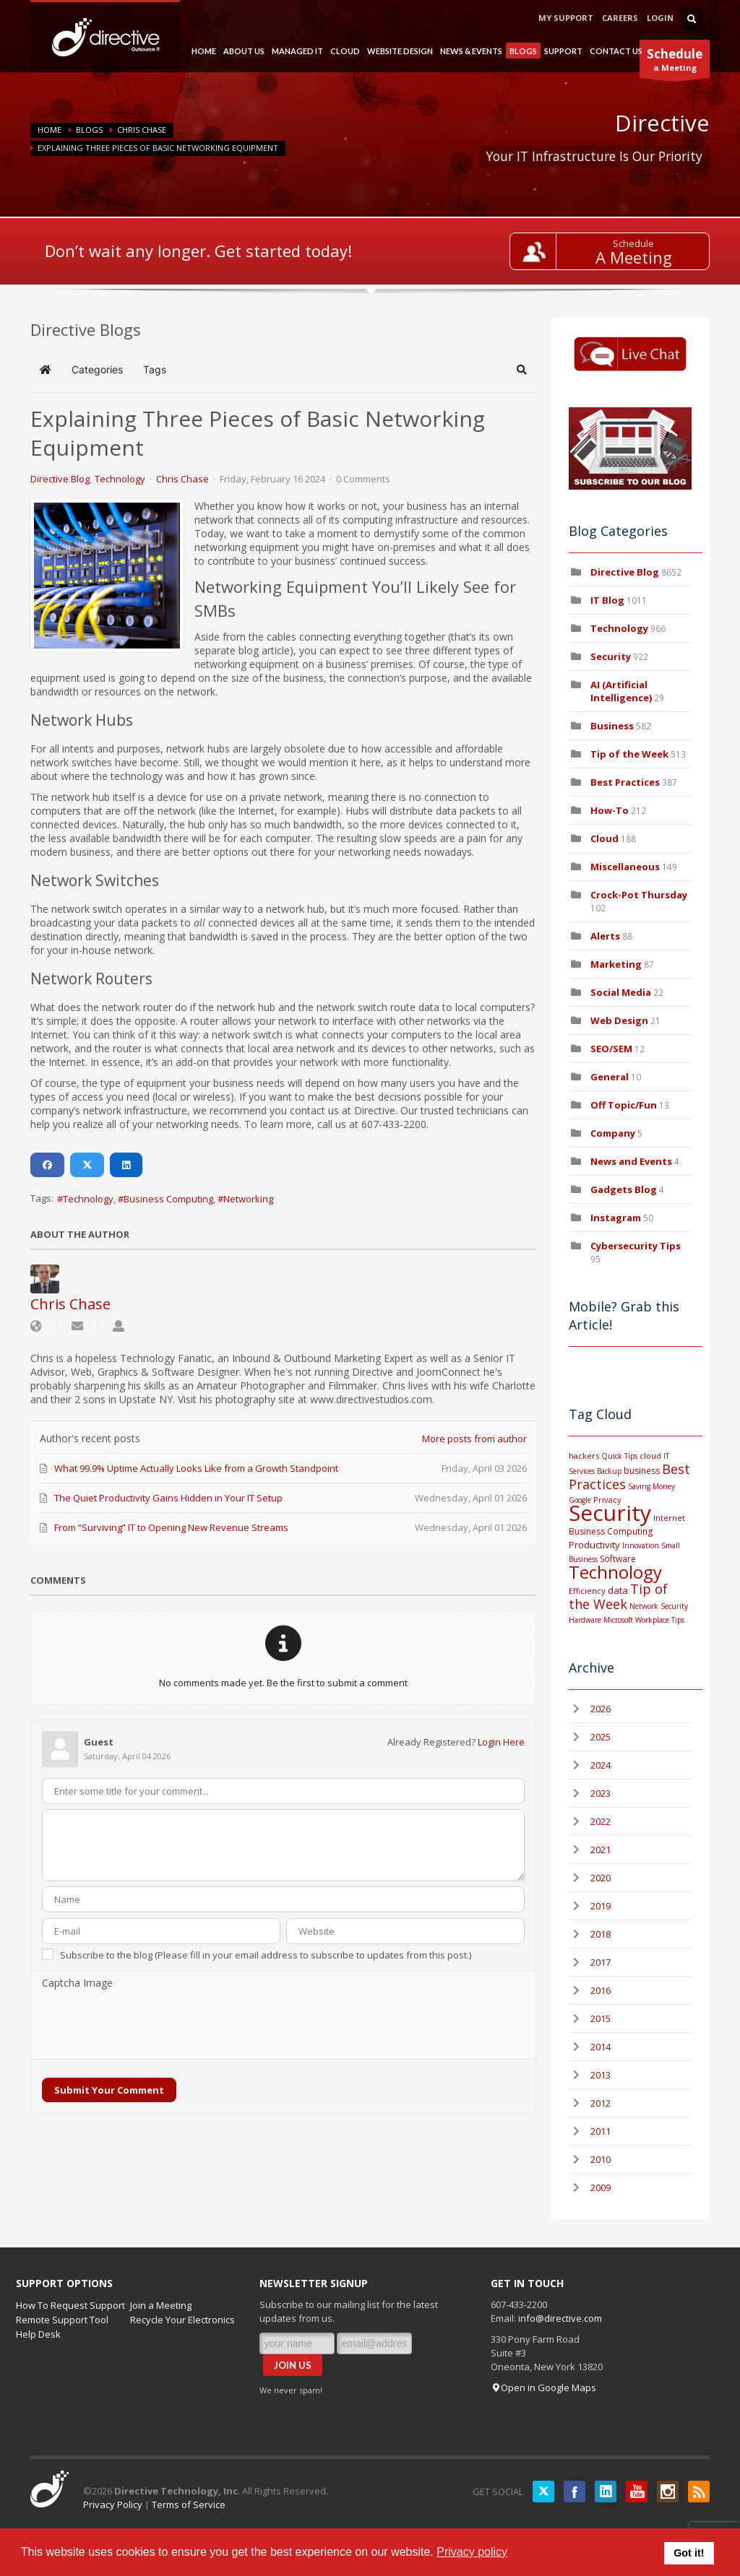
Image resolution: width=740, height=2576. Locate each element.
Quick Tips (619, 1456)
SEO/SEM (611, 1048)
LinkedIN (605, 2491)
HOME (202, 51)
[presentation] (152, 2025)
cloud (650, 1455)
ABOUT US (242, 51)
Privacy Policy (112, 2504)
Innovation (640, 1545)
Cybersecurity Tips (635, 1245)
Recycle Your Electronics (182, 2319)
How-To (609, 810)
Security (610, 656)
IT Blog (607, 600)
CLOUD (343, 51)
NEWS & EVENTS (469, 51)
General (609, 1076)
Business (612, 725)
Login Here (501, 1741)
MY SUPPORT (565, 17)
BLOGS (521, 52)
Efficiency (587, 1590)
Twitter (543, 2491)
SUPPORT (561, 51)
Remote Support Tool (62, 2319)
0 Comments (363, 478)
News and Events (631, 1161)
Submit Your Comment (109, 2089)
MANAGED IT (295, 51)
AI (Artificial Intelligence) (621, 691)
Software (618, 1559)
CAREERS (620, 17)
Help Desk (38, 2334)
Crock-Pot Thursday (638, 894)
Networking (248, 1198)
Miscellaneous (625, 866)
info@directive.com (560, 2318)
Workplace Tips (659, 1620)
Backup (609, 1471)
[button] (521, 369)
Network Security (658, 1606)
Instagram (615, 1217)
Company (612, 1133)
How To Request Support (70, 2305)
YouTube (637, 2491)
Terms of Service (188, 2504)
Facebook (574, 2491)
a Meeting (675, 61)
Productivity (594, 1544)
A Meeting (633, 257)
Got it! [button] (689, 2553)
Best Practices (625, 782)
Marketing (616, 964)
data (618, 1590)
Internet (669, 1517)
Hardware (585, 1620)
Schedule (633, 243)
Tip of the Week (629, 753)
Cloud (604, 838)
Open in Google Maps (543, 2387)
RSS (699, 2491)
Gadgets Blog (623, 1189)
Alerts (605, 935)
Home (49, 129)
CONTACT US (616, 51)
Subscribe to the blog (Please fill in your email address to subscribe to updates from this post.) (265, 1955)
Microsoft (618, 1620)
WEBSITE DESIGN (398, 51)
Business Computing (168, 1198)
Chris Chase (141, 129)
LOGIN (660, 17)
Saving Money (651, 1486)
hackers (584, 1455)
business (642, 1471)
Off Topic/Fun (623, 1104)
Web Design (619, 1020)
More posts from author (474, 1438)
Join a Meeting (161, 2305)
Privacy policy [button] (471, 2552)
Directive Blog (60, 479)
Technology (120, 479)
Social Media (620, 992)
